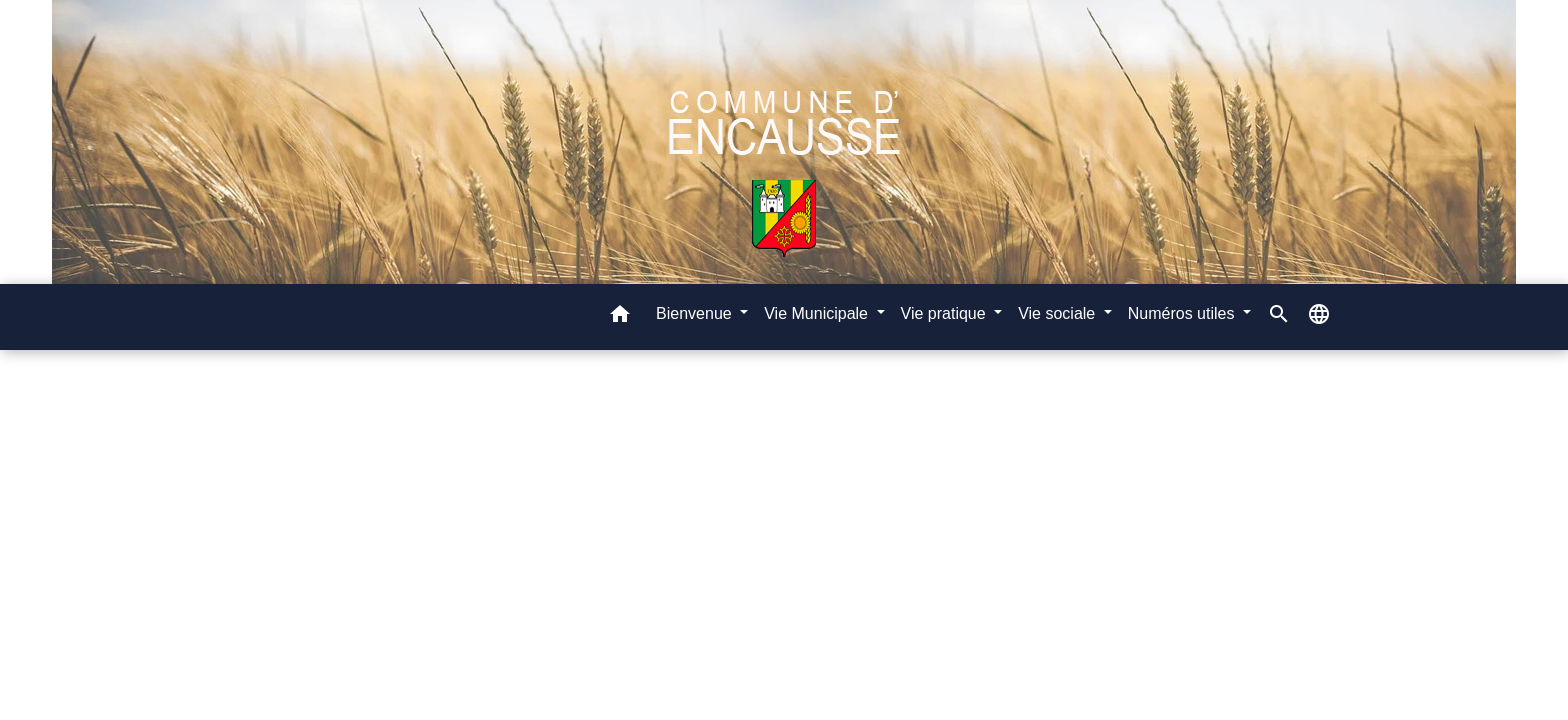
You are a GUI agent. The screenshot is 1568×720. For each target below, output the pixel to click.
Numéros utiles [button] (1183, 313)
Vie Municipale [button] (818, 313)
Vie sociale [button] (1059, 313)
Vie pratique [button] (946, 313)
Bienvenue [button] (696, 313)
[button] (620, 317)
